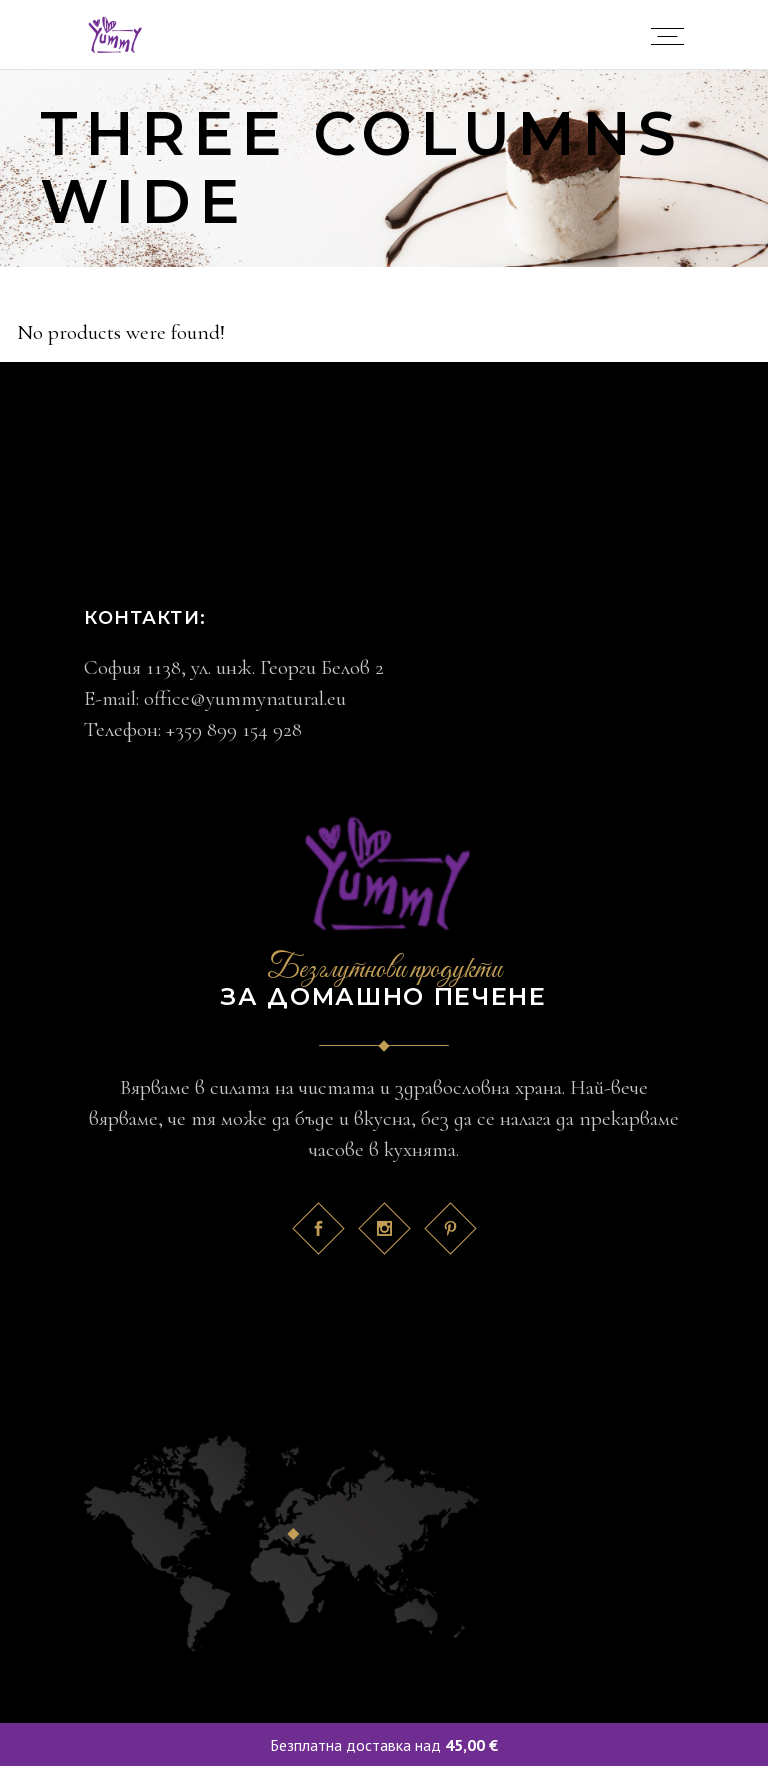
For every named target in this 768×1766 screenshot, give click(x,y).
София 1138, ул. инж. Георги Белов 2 (234, 667)
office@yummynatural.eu (245, 698)
